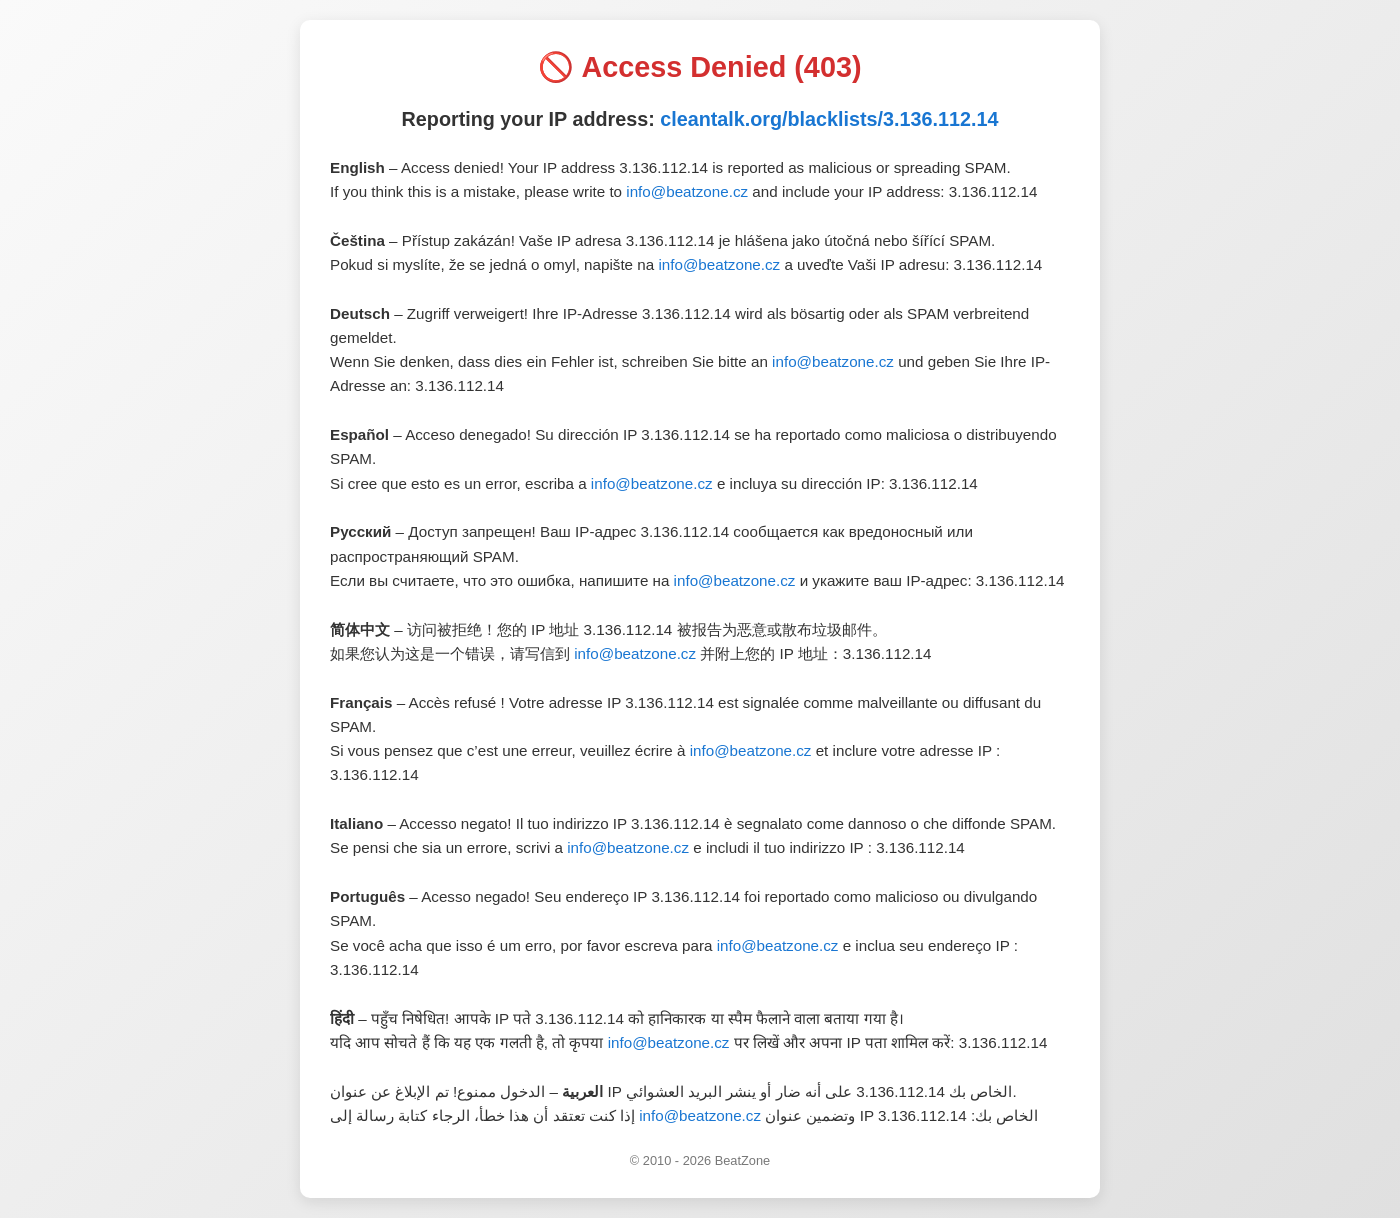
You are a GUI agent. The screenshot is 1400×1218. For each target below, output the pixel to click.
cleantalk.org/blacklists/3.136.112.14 (829, 119)
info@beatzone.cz (687, 191)
